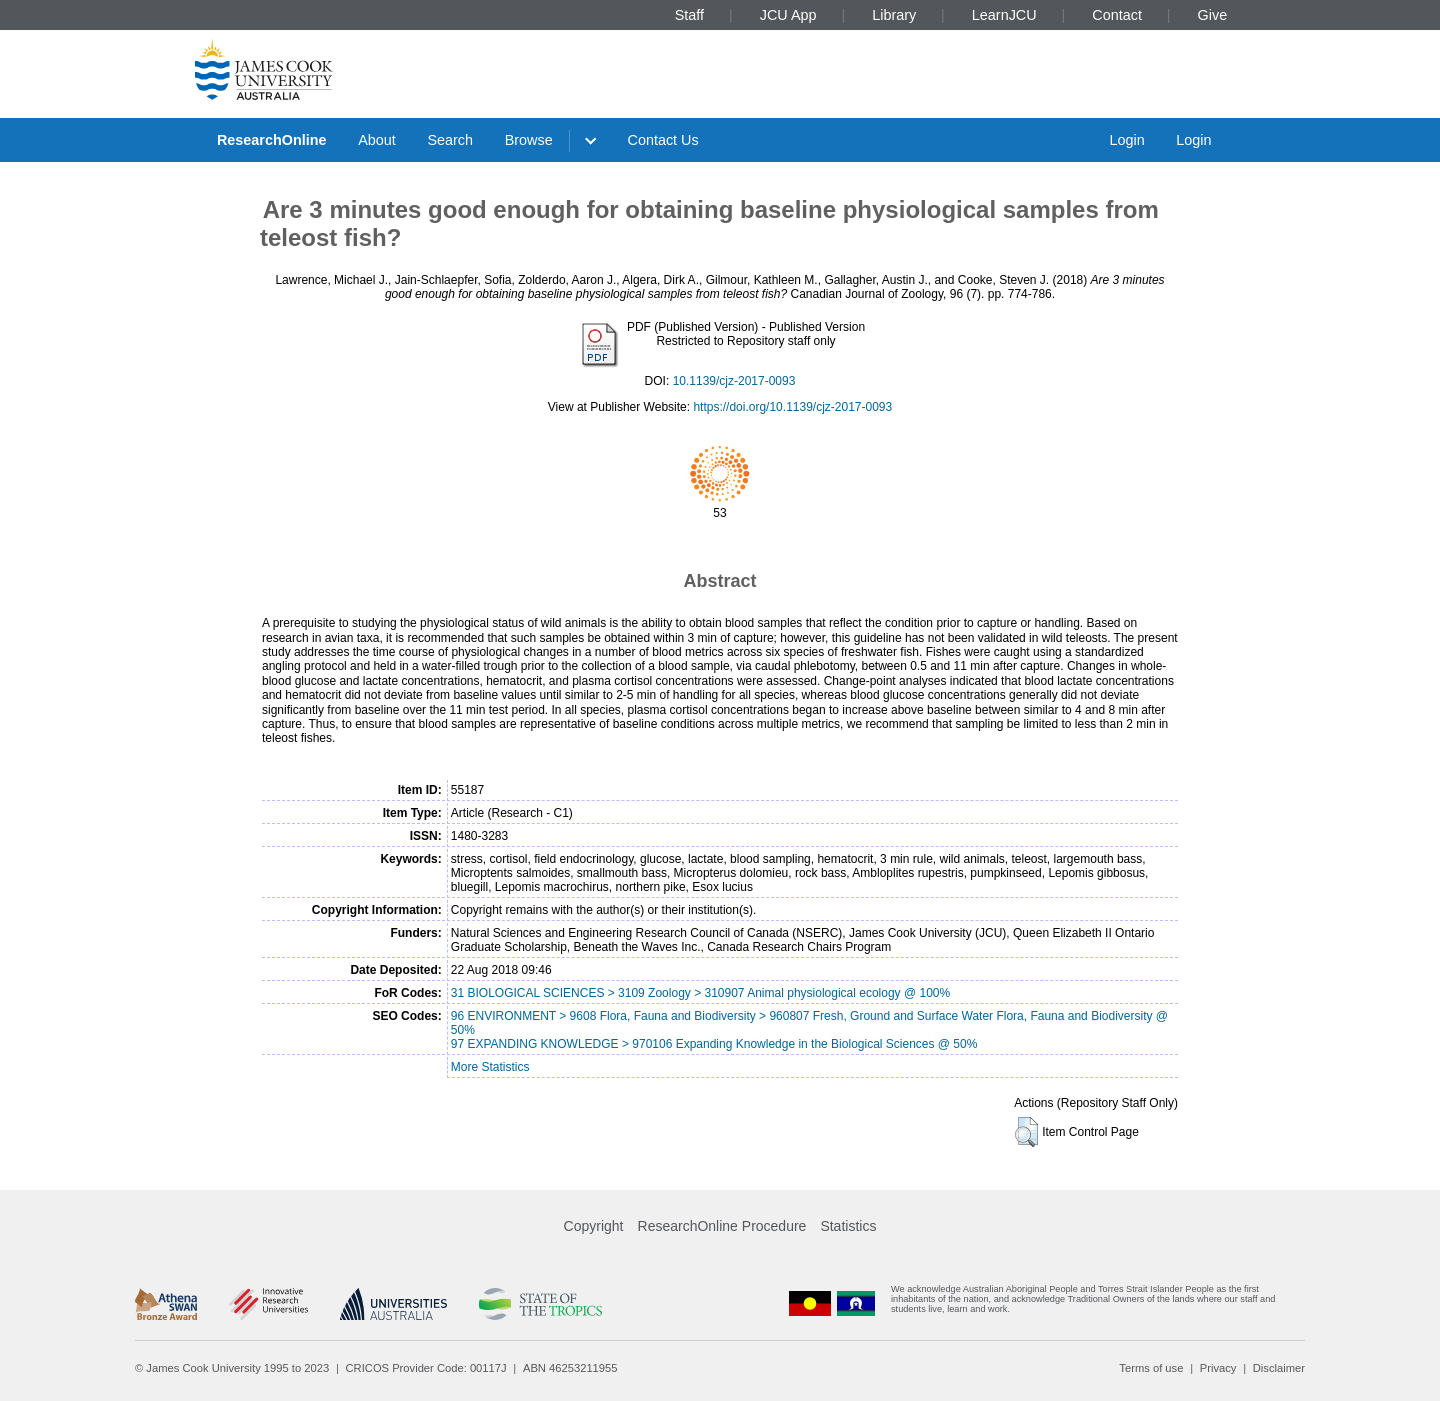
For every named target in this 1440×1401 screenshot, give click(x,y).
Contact (1117, 15)
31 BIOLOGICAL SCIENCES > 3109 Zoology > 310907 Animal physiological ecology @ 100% (700, 993)
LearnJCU (1004, 15)
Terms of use (1151, 1368)
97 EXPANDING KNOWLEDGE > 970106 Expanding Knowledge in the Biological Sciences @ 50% (714, 1044)
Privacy (1218, 1368)
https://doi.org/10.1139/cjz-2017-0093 (792, 407)
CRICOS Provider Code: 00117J (426, 1368)
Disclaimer (1279, 1368)
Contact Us (663, 140)
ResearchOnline (272, 140)
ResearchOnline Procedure (722, 1226)
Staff (689, 15)
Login (1126, 140)
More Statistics (490, 1067)
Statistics (848, 1226)
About (377, 140)
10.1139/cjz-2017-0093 (734, 381)
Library (894, 15)
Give (1213, 15)
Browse (529, 140)
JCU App (788, 15)
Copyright (594, 1226)
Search (450, 140)
